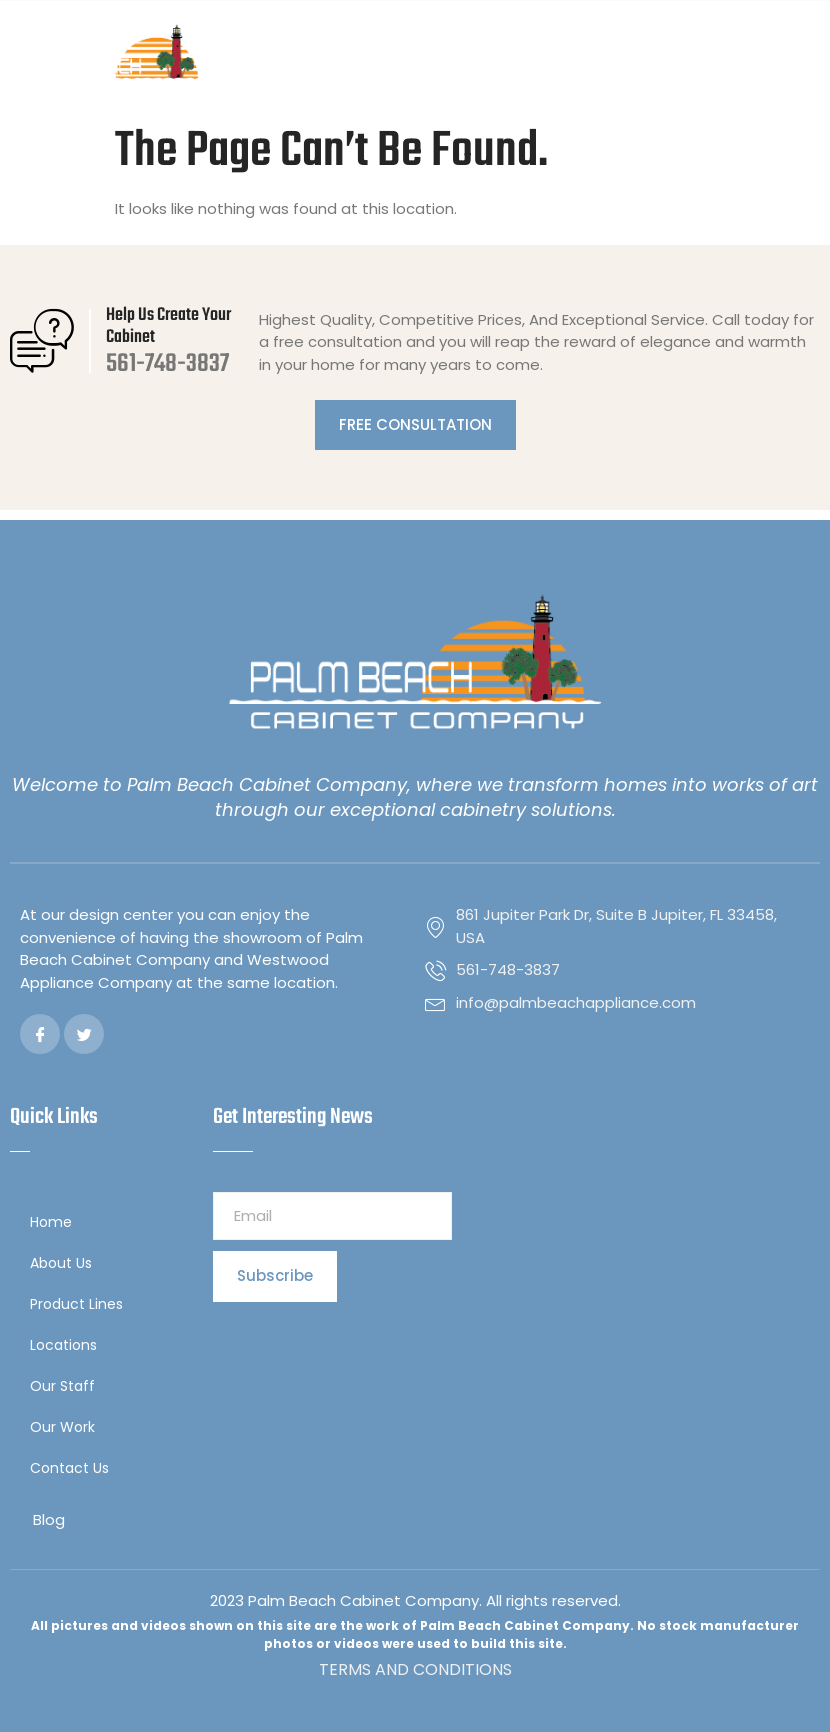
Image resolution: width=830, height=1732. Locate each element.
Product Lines (81, 1304)
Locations (68, 1345)
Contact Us (69, 1468)
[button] (803, 57)
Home (51, 1222)
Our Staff (62, 1386)
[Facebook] (40, 1034)
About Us (61, 1263)
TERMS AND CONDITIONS (415, 1669)
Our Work (62, 1427)
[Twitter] (84, 1034)
